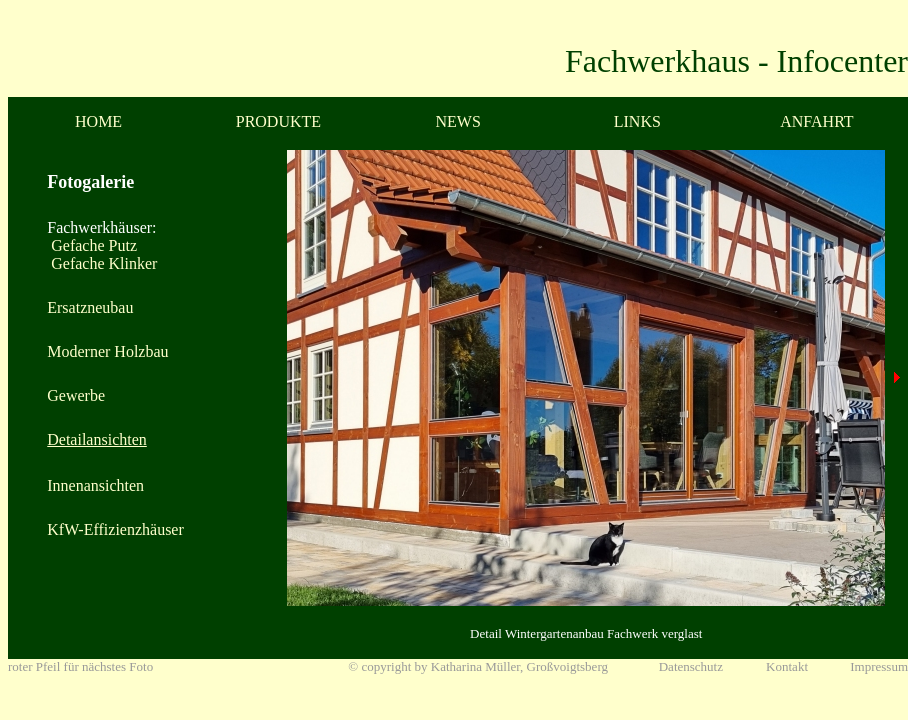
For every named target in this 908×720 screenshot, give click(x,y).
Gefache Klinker (102, 263)
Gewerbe (76, 395)
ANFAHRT (816, 121)
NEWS (458, 121)
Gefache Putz (92, 245)
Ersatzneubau (90, 307)
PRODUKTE (278, 121)
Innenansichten (95, 485)
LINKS (637, 121)
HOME (98, 121)
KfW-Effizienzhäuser (115, 529)
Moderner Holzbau (107, 351)
